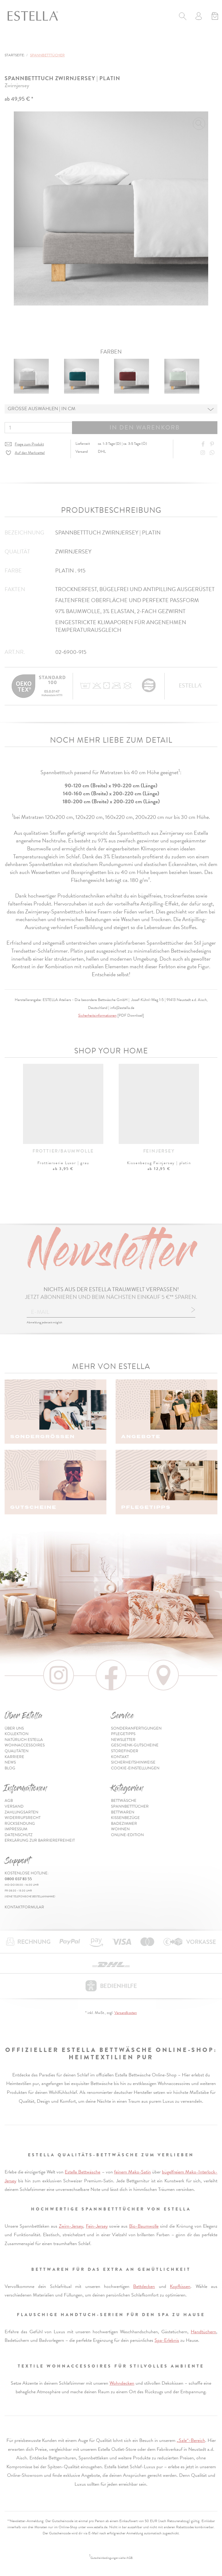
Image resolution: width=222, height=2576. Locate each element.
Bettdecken (144, 2286)
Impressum (16, 1829)
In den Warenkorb (144, 427)
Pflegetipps (123, 1734)
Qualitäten (17, 1751)
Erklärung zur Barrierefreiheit (40, 1840)
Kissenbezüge (125, 1818)
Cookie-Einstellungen (135, 1768)
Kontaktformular (24, 1907)
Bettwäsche (123, 1801)
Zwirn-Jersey (71, 2226)
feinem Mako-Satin (132, 2172)
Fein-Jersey (97, 2226)
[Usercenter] (198, 16)
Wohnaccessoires (25, 1745)
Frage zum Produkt (29, 444)
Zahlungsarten (21, 1812)
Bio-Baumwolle (144, 2226)
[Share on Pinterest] (212, 444)
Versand (14, 1806)
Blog (10, 1768)
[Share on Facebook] (203, 444)
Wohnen (120, 1829)
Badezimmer (124, 1823)
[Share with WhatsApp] (212, 453)
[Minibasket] (214, 16)
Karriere (14, 1757)
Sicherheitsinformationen (97, 1015)
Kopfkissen (180, 2286)
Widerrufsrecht (22, 1818)
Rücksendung (20, 1823)
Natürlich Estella (24, 1740)
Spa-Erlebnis (167, 2340)
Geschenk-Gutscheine (135, 1745)
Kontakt (120, 1757)
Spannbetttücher (130, 1806)
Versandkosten (125, 2013)
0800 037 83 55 (18, 1879)
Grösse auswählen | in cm (41, 408)
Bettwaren (122, 1812)
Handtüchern (203, 2331)
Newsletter (123, 1740)
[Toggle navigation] (11, 42)
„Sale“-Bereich (191, 2440)
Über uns (14, 1728)
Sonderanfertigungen (136, 1728)
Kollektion (17, 1734)
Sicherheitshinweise (133, 1762)
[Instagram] (203, 453)
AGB (9, 1801)
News (10, 1762)
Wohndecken (121, 2383)
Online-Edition (127, 1835)
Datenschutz (19, 1835)
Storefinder (124, 1751)
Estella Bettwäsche (82, 2172)
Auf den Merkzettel (30, 453)
